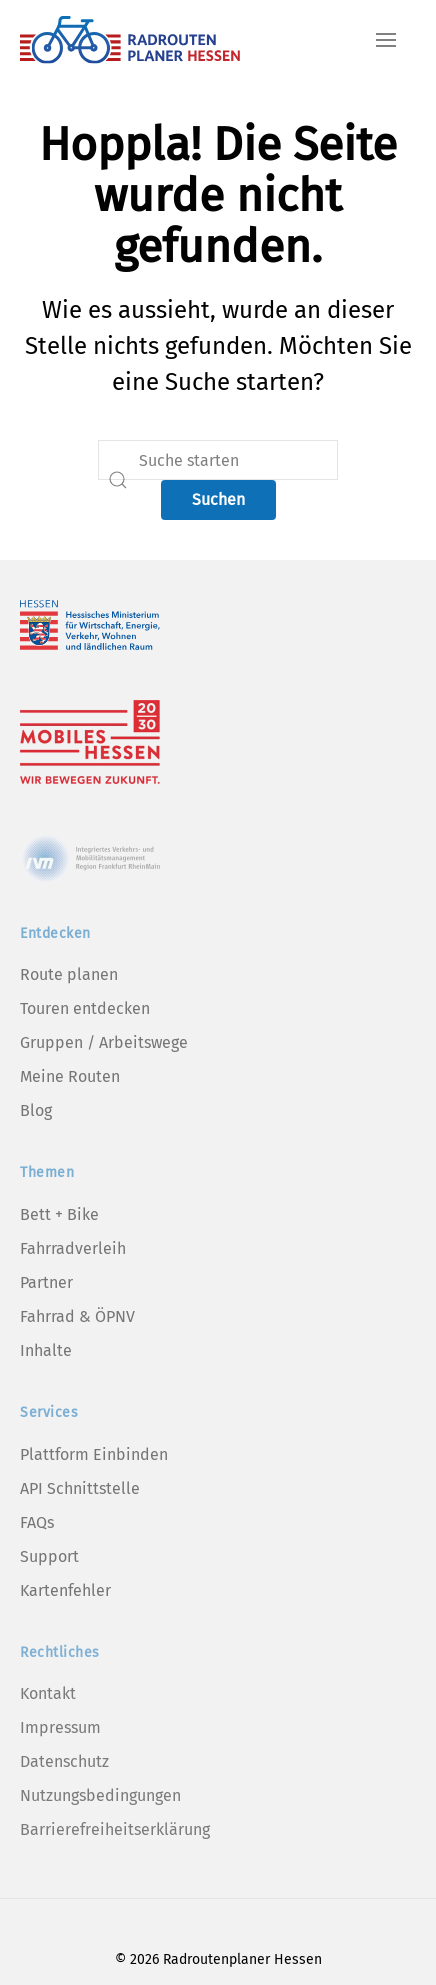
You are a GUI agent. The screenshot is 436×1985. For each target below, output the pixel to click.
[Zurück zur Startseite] (130, 40)
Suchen (218, 499)
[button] (386, 40)
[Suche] (218, 460)
